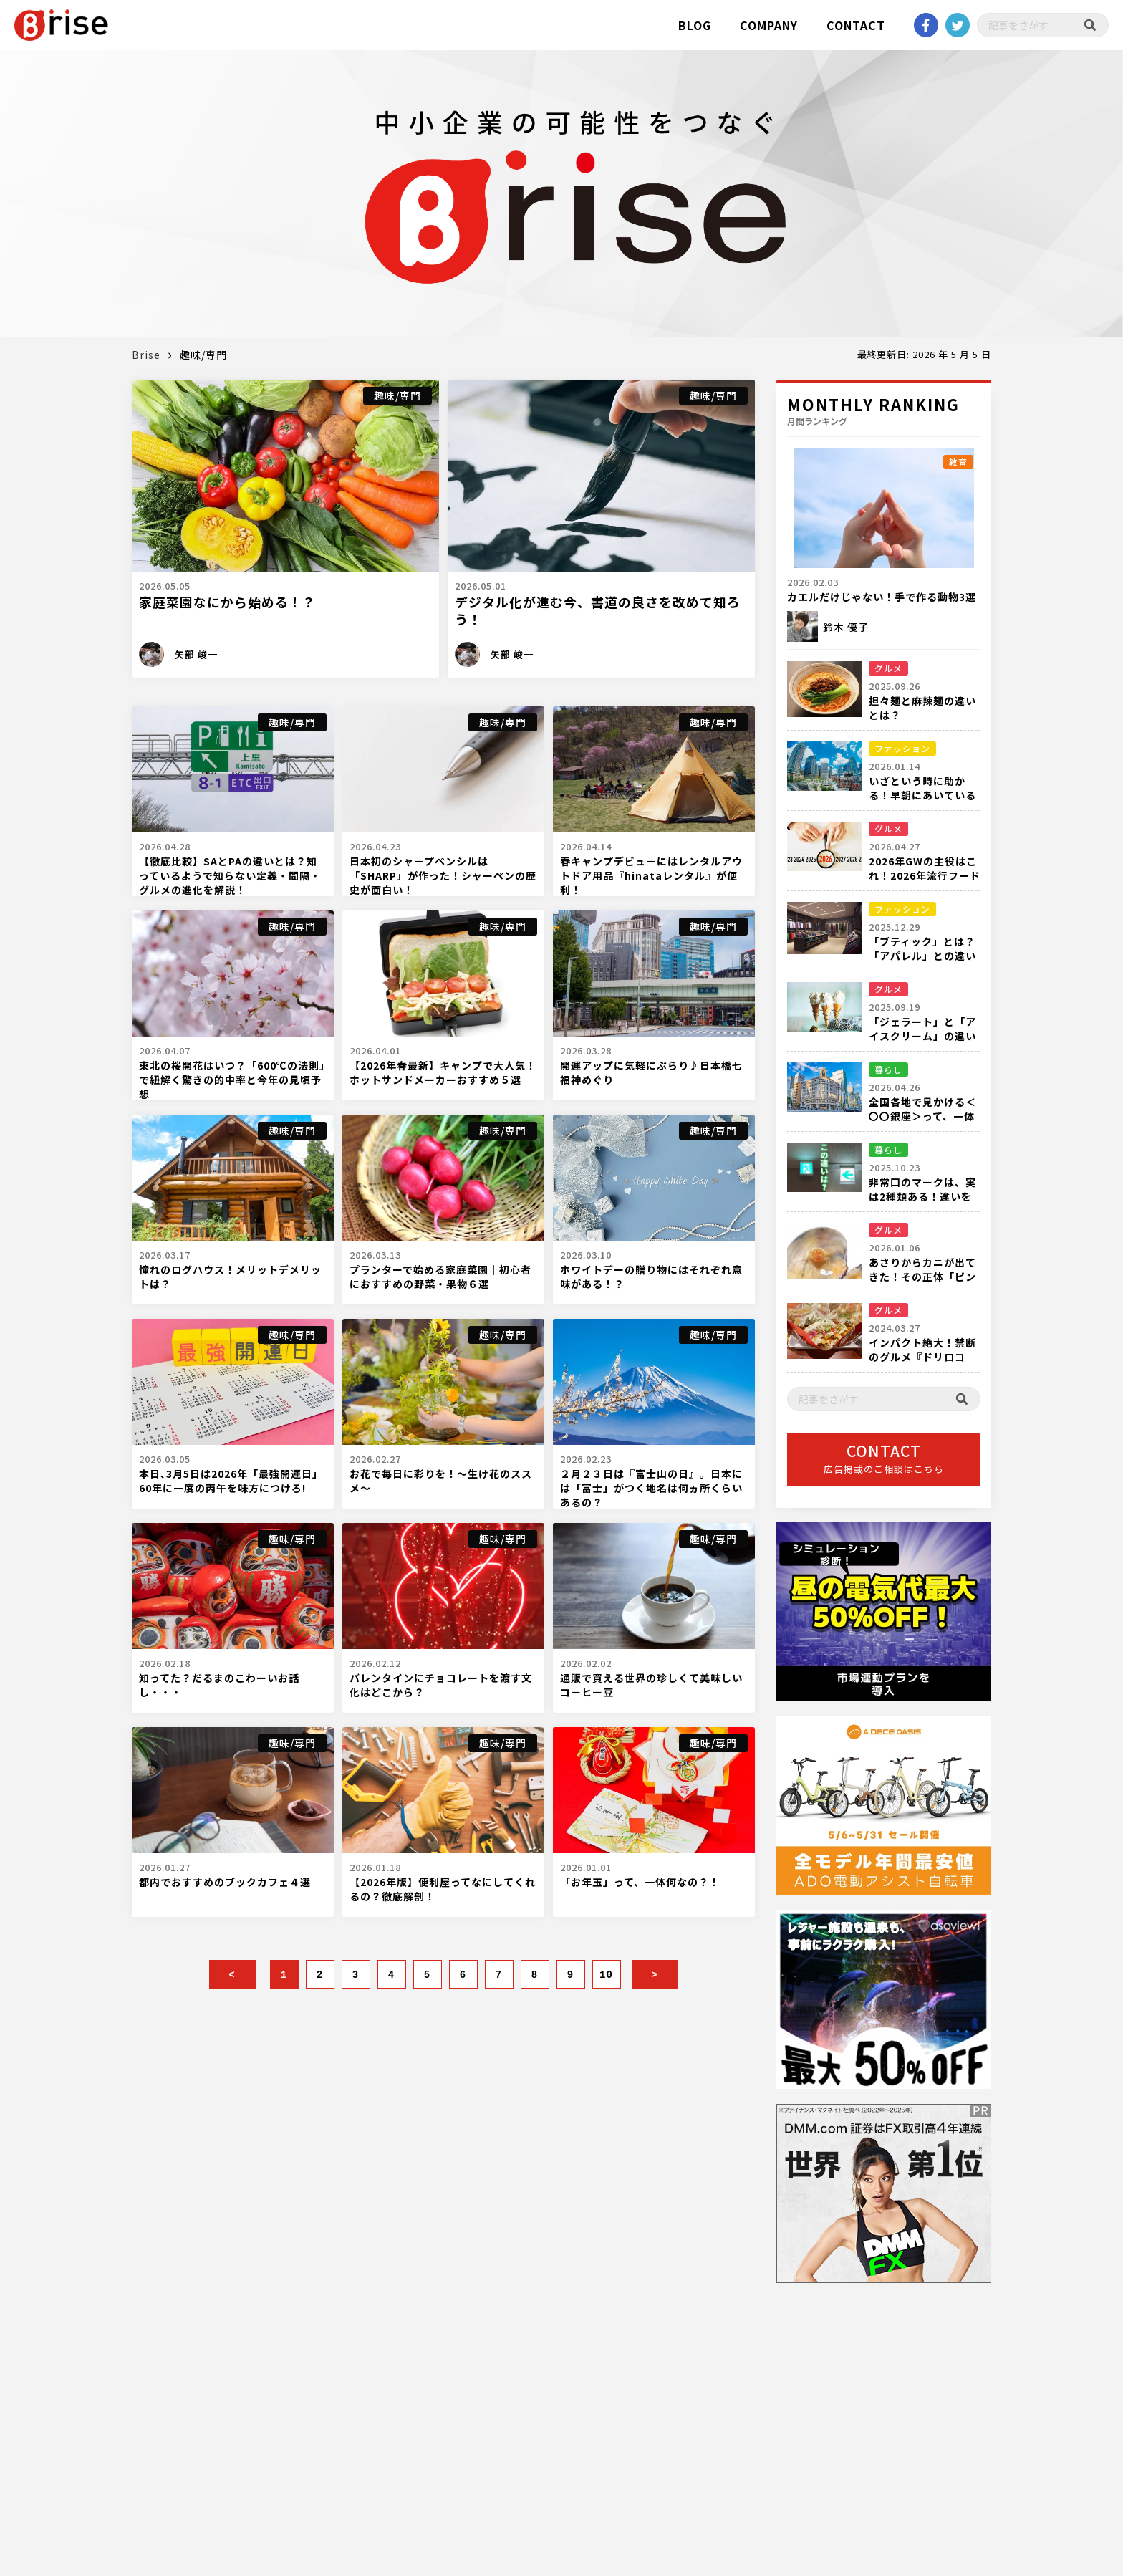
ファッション (902, 748)
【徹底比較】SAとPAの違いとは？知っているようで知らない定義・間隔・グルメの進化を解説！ (230, 875)
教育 (958, 462)
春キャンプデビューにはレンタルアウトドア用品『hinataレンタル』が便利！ (651, 875)
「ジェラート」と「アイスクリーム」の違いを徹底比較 (922, 1035)
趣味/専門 (397, 395)
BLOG (694, 25)
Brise (146, 355)
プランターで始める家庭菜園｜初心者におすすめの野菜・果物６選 (440, 1276)
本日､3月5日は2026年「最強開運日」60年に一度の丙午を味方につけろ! (231, 1480)
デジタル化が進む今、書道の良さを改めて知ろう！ (597, 610)
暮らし (888, 1069)
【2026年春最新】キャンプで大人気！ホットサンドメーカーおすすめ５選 (443, 1072)
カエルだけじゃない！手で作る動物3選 (881, 597)
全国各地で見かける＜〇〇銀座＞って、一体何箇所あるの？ (922, 1116)
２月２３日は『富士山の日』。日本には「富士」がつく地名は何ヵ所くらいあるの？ (651, 1487)
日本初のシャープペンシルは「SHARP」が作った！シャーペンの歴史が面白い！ (443, 875)
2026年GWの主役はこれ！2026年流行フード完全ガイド (924, 875)
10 (606, 1974)
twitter (957, 25)
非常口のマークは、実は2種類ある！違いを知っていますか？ (922, 1196)
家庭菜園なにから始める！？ (227, 601)
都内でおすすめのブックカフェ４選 (225, 1882)
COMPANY (769, 25)
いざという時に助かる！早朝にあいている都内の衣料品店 (922, 795)
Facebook (926, 25)
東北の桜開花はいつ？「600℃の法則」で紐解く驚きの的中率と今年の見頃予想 (232, 1079)
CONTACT (855, 25)
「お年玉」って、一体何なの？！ (640, 1882)
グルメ (888, 668)
